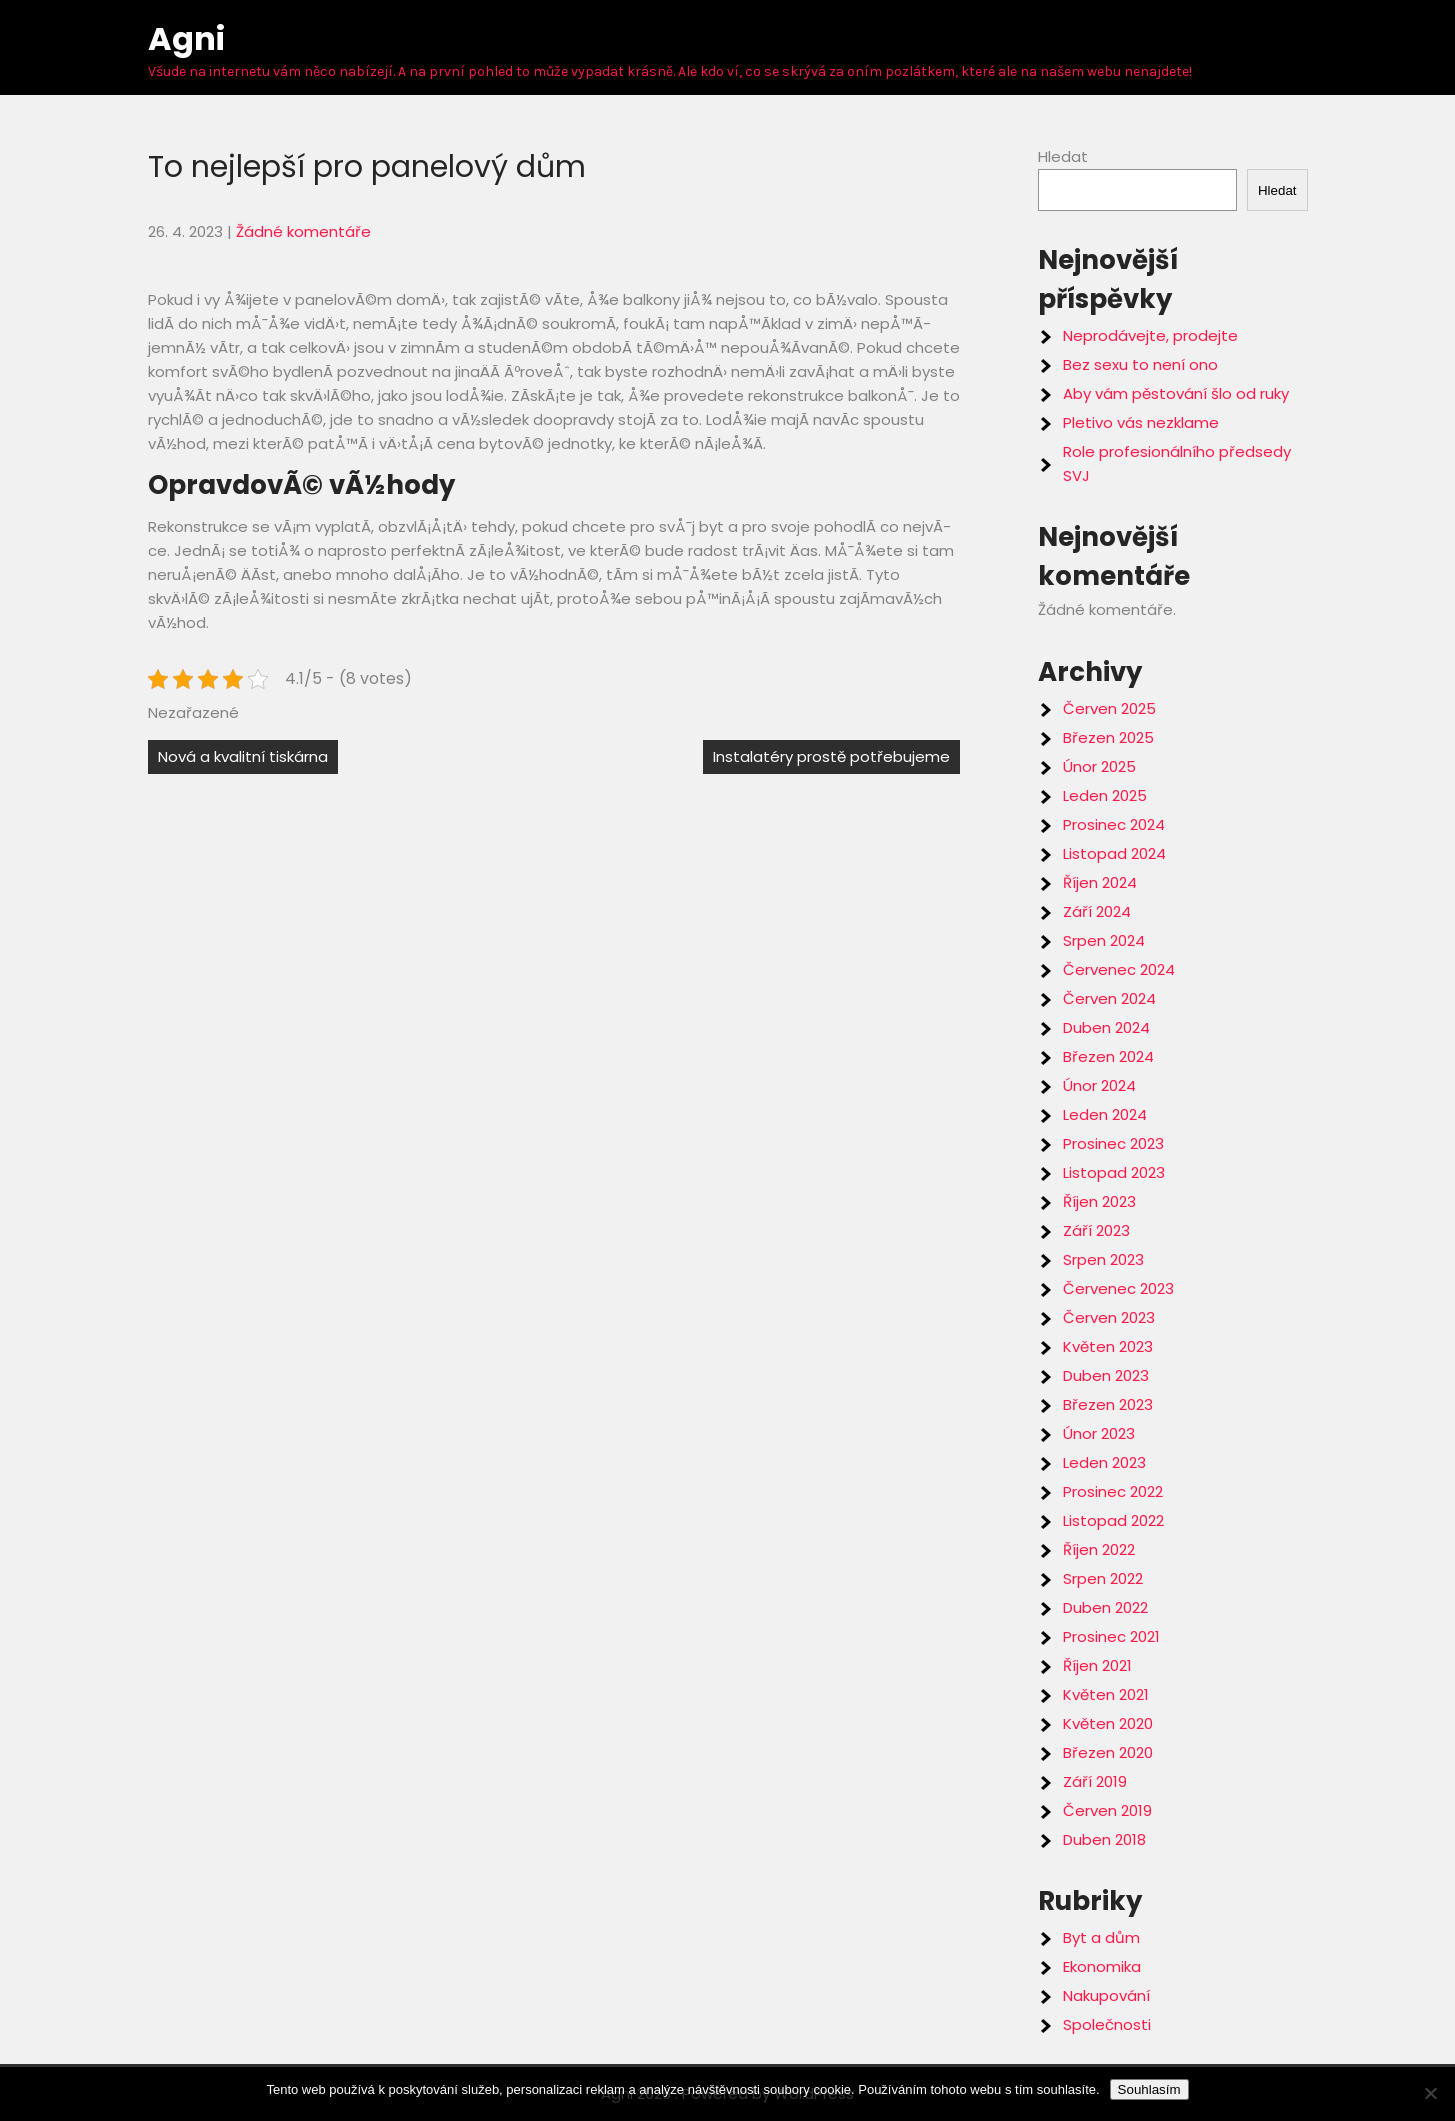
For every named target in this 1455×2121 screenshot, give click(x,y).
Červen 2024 (1109, 998)
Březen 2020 (1108, 1752)
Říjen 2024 (1100, 882)
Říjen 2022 (1099, 1549)
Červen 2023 (1109, 1317)
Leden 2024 (1105, 1114)
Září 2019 (1095, 1781)
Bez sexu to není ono (1140, 364)
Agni (186, 38)
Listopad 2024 (1114, 853)
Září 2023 (1096, 1230)
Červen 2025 (1109, 708)
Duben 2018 (1104, 1839)
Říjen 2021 (1097, 1665)
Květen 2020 (1108, 1723)
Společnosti (1107, 2024)
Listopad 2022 (1113, 1520)
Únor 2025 (1099, 766)
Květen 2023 (1108, 1346)
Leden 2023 (1104, 1462)
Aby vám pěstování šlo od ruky (1176, 393)
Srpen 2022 (1103, 1578)
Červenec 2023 (1118, 1288)
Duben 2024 (1106, 1027)
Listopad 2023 (1114, 1172)
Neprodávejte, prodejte (1150, 335)
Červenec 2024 (1119, 969)
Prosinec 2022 (1113, 1491)
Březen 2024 (1108, 1056)
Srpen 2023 (1103, 1259)
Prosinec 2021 (1111, 1636)
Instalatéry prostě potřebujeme (831, 756)
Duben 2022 (1105, 1607)
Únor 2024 (1099, 1085)
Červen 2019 (1107, 1810)
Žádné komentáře (303, 231)
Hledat (1063, 156)
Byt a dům (1101, 1937)
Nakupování (1106, 1995)
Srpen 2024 (1104, 940)
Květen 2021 (1106, 1694)
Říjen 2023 (1099, 1201)
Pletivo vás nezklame (1141, 422)
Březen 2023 (1108, 1404)
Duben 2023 (1106, 1375)
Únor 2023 (1099, 1433)
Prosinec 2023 (1113, 1143)
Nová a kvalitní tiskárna (243, 756)
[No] (1430, 2093)
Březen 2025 (1108, 737)
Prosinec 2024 (1114, 824)
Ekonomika (1102, 1966)
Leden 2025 (1105, 795)
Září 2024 (1097, 911)
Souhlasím (1149, 2089)
